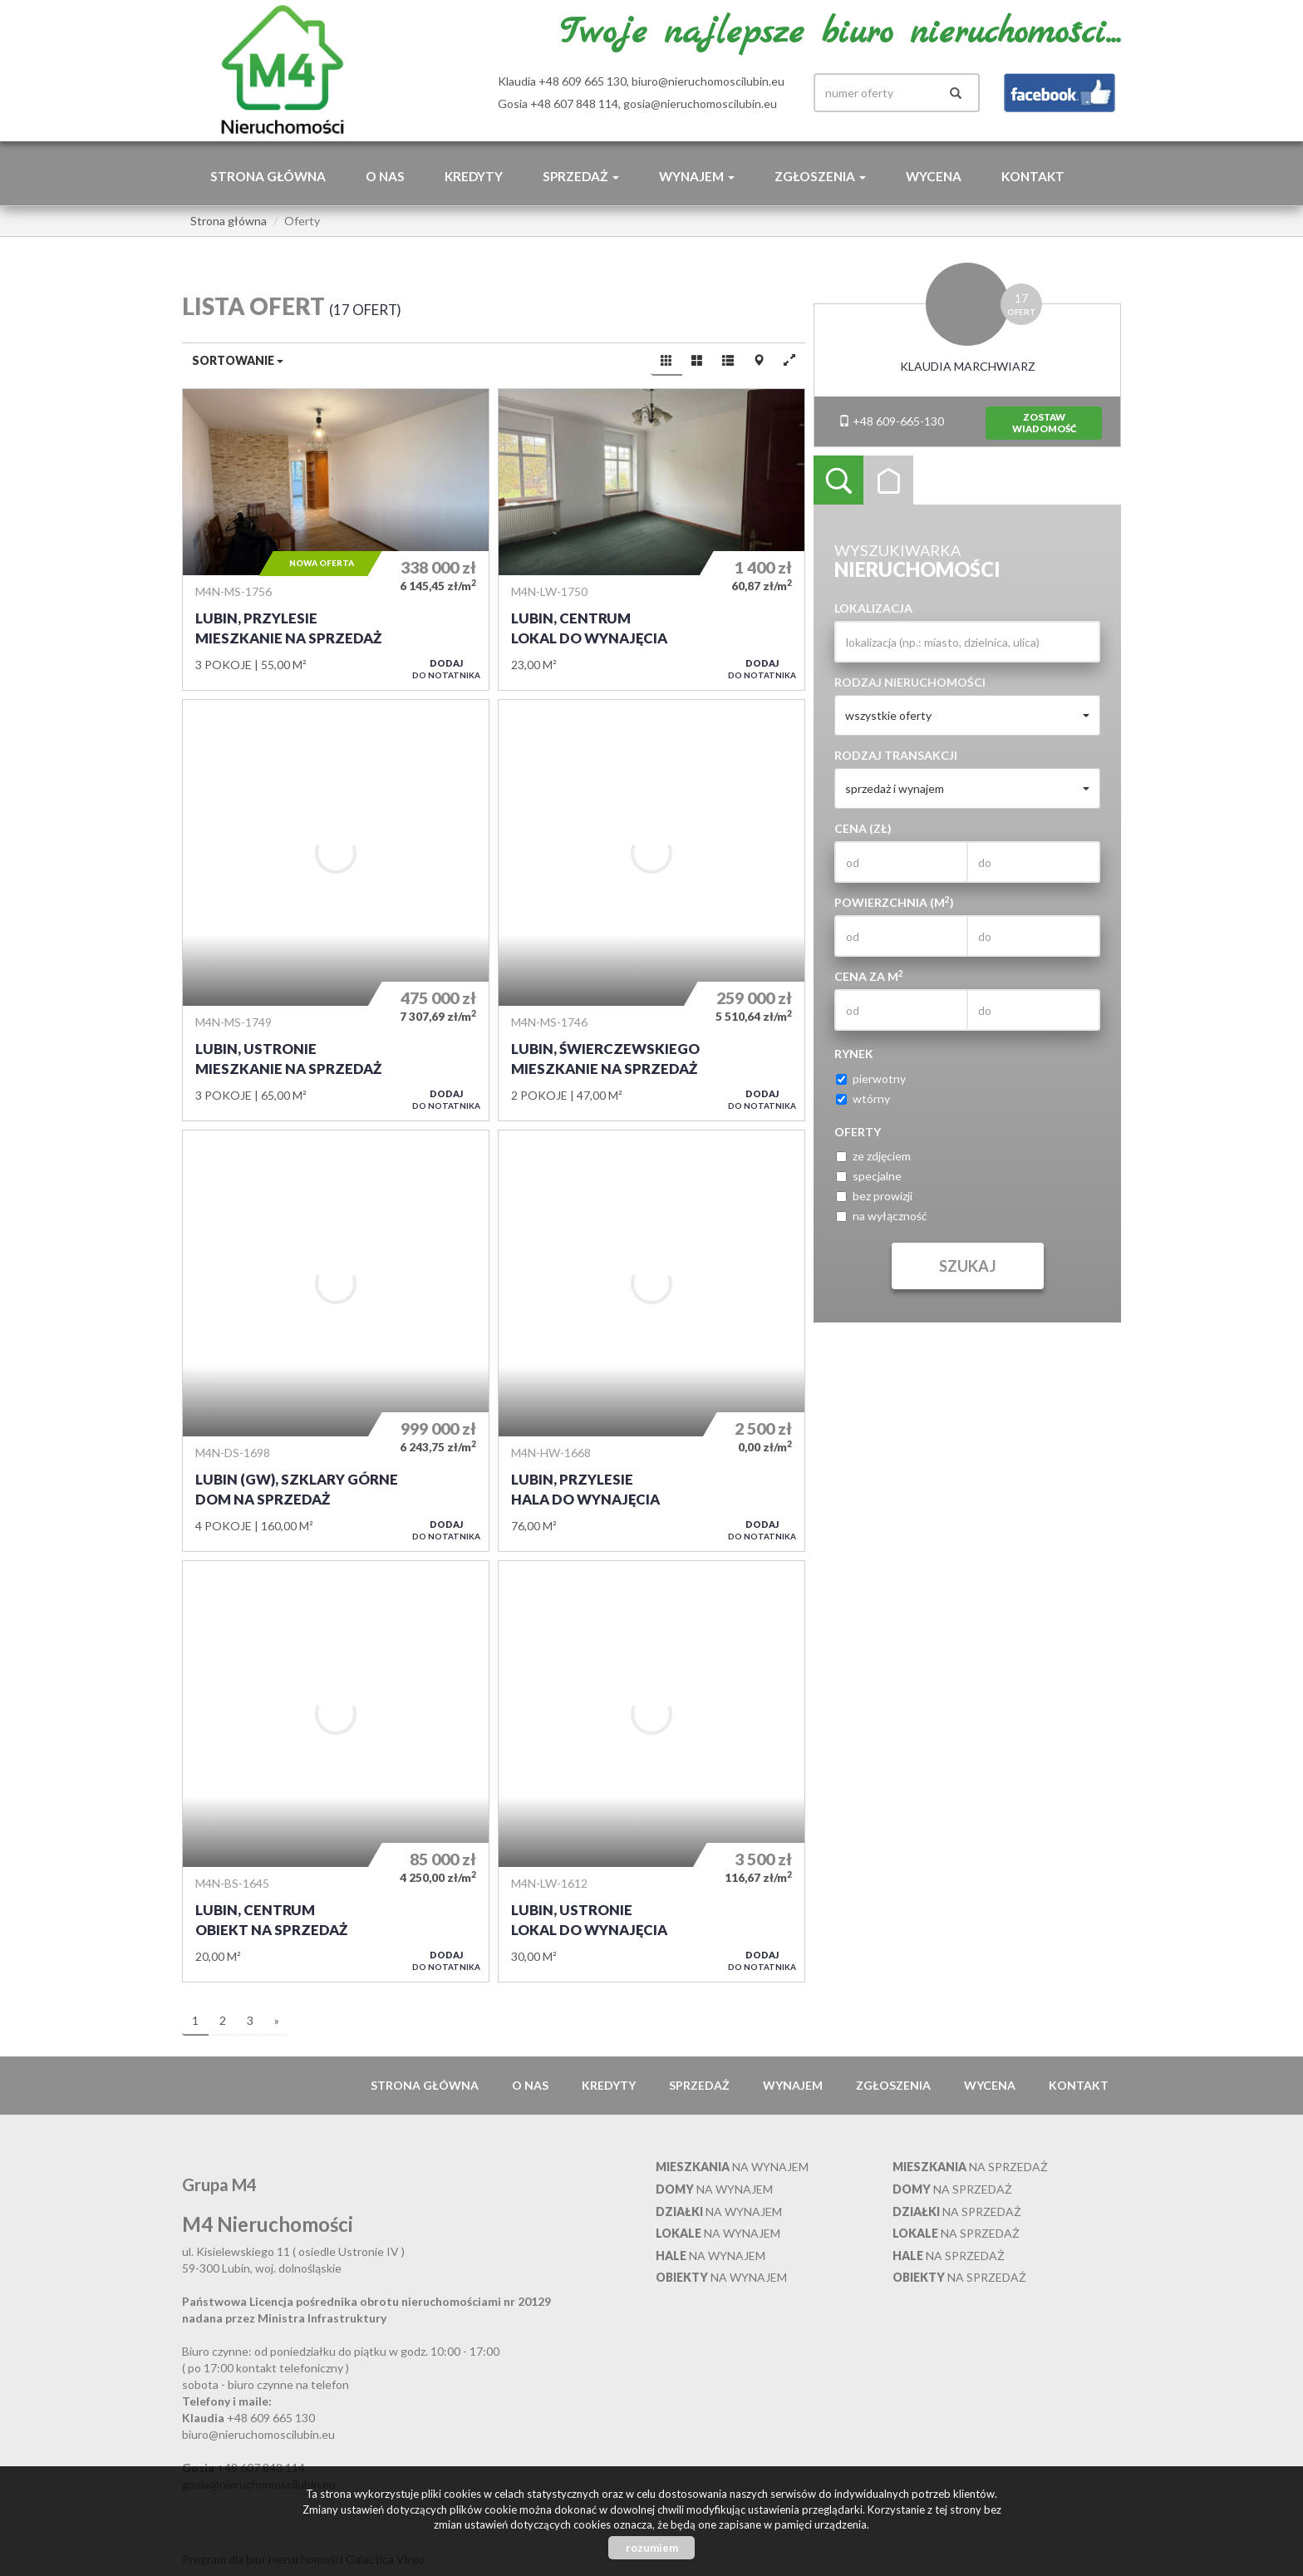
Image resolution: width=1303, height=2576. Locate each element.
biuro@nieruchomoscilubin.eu (708, 81)
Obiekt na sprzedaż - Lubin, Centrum (336, 1771)
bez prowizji (874, 1196)
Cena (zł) (863, 828)
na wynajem (732, 2167)
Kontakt (1033, 176)
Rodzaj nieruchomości (910, 682)
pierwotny (871, 1078)
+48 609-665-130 (891, 421)
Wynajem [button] (697, 176)
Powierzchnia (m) (894, 901)
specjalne (869, 1176)
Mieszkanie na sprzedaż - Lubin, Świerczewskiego (651, 910)
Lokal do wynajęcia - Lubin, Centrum (651, 539)
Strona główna (268, 176)
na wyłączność (881, 1216)
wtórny (863, 1098)
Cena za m (868, 975)
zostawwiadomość (1044, 422)
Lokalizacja (873, 608)
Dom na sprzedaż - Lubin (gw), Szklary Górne (336, 1340)
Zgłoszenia (893, 2085)
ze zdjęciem (873, 1156)
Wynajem (793, 2085)
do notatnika (446, 669)
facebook (1059, 92)
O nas (385, 176)
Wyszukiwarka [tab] (838, 480)
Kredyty (474, 176)
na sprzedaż (970, 2167)
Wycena (933, 176)
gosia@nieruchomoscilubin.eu (700, 103)
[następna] (276, 2021)
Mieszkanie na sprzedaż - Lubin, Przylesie (336, 539)
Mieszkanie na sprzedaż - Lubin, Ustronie (336, 910)
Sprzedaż (699, 2085)
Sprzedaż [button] (581, 176)
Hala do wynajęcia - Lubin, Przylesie (651, 1340)
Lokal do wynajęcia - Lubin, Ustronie (651, 1771)
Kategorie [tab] (888, 480)
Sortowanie (237, 360)
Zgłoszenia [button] (820, 176)
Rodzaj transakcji (895, 755)
